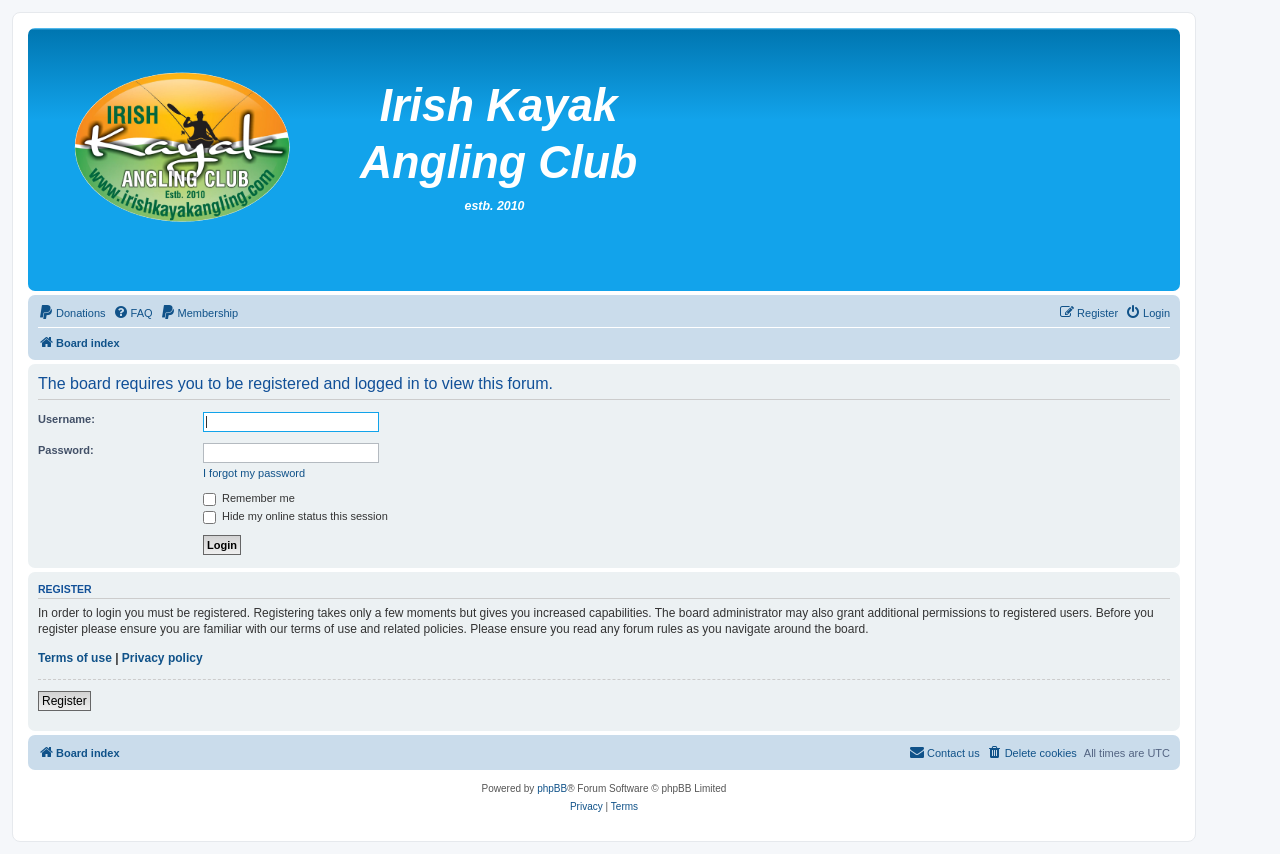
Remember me (249, 498)
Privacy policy (162, 658)
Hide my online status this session (295, 516)
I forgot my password (254, 473)
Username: (66, 419)
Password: (66, 450)
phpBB (552, 788)
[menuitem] (72, 313)
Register (64, 701)
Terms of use (75, 658)
